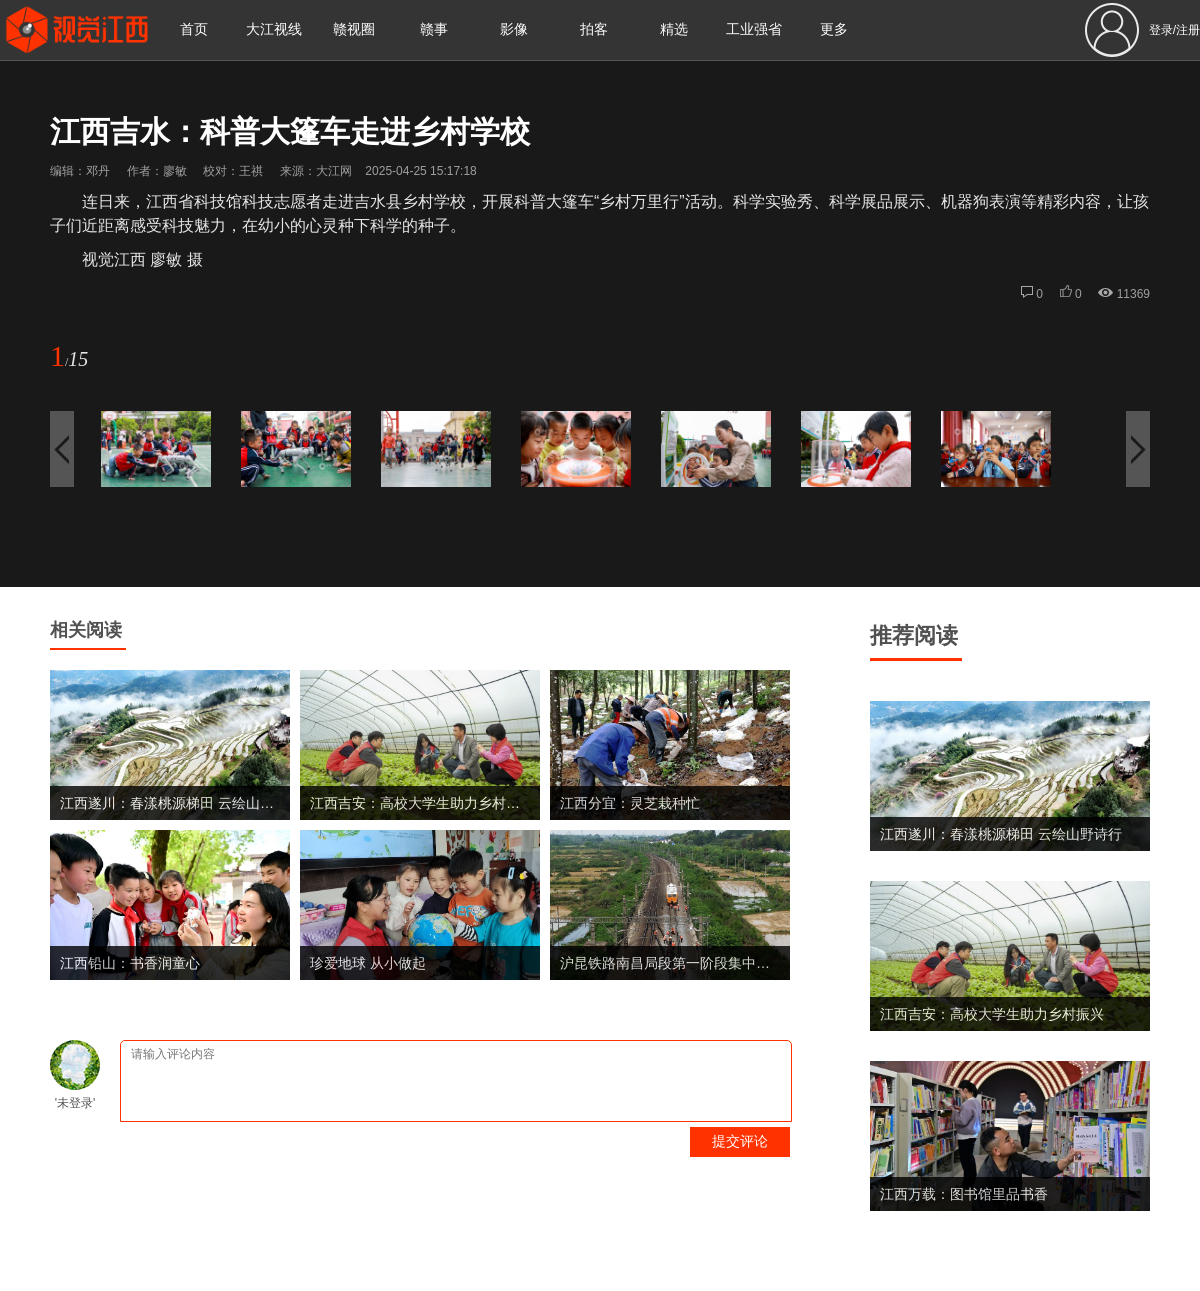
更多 (834, 29)
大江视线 (274, 29)
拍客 (594, 29)
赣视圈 (354, 29)
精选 (674, 29)
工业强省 (754, 29)
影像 (514, 29)
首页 (194, 29)
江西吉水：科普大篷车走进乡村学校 (290, 131)
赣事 (434, 29)
